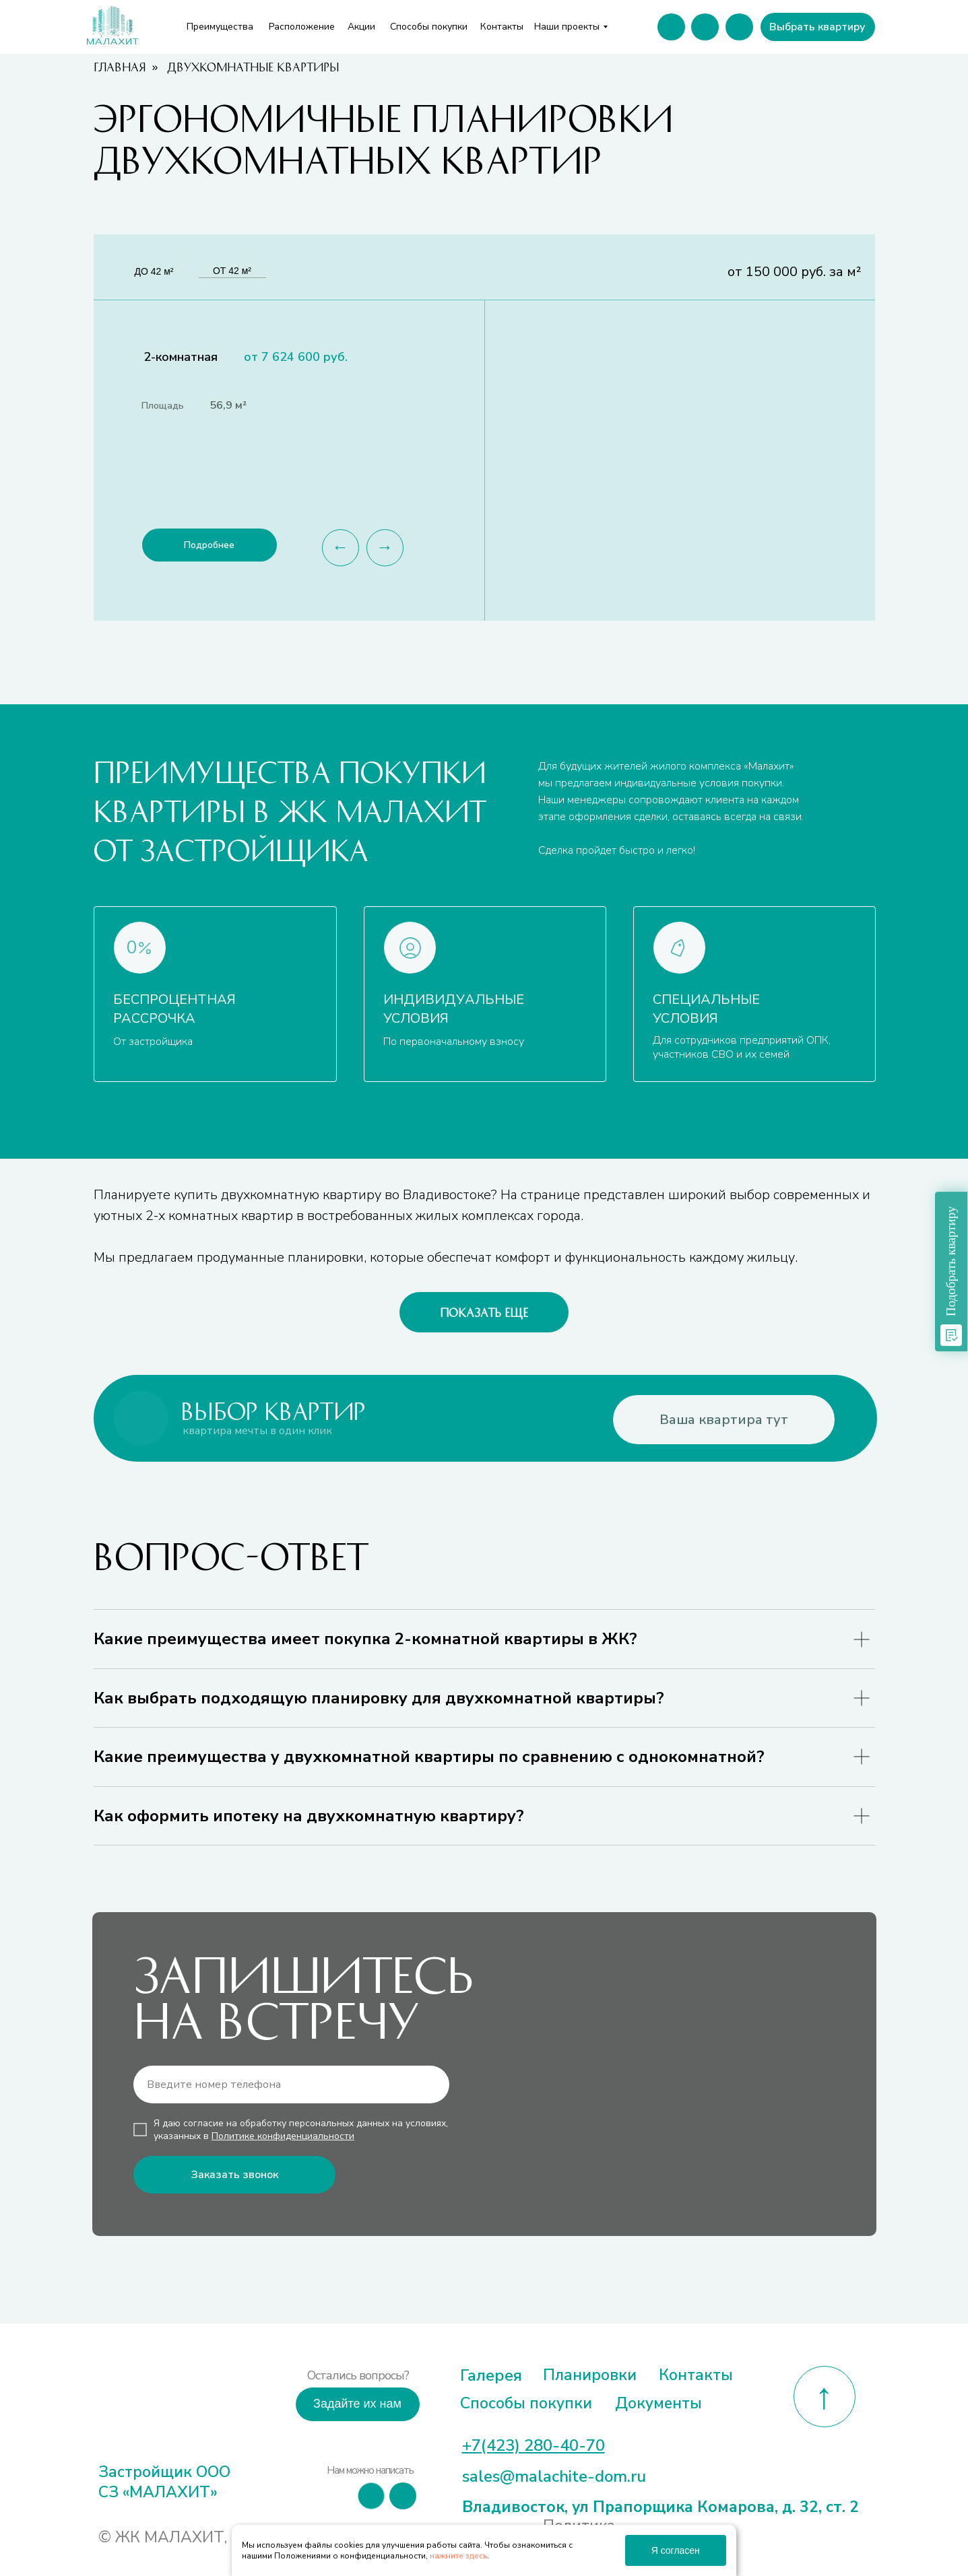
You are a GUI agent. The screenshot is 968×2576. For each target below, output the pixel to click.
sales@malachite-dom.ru (554, 2476)
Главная (120, 66)
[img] (146, 2401)
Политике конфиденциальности (283, 2136)
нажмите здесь (458, 2555)
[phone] (291, 2084)
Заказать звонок (234, 2174)
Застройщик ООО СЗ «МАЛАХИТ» (164, 2482)
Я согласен (675, 2550)
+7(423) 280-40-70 (533, 2445)
